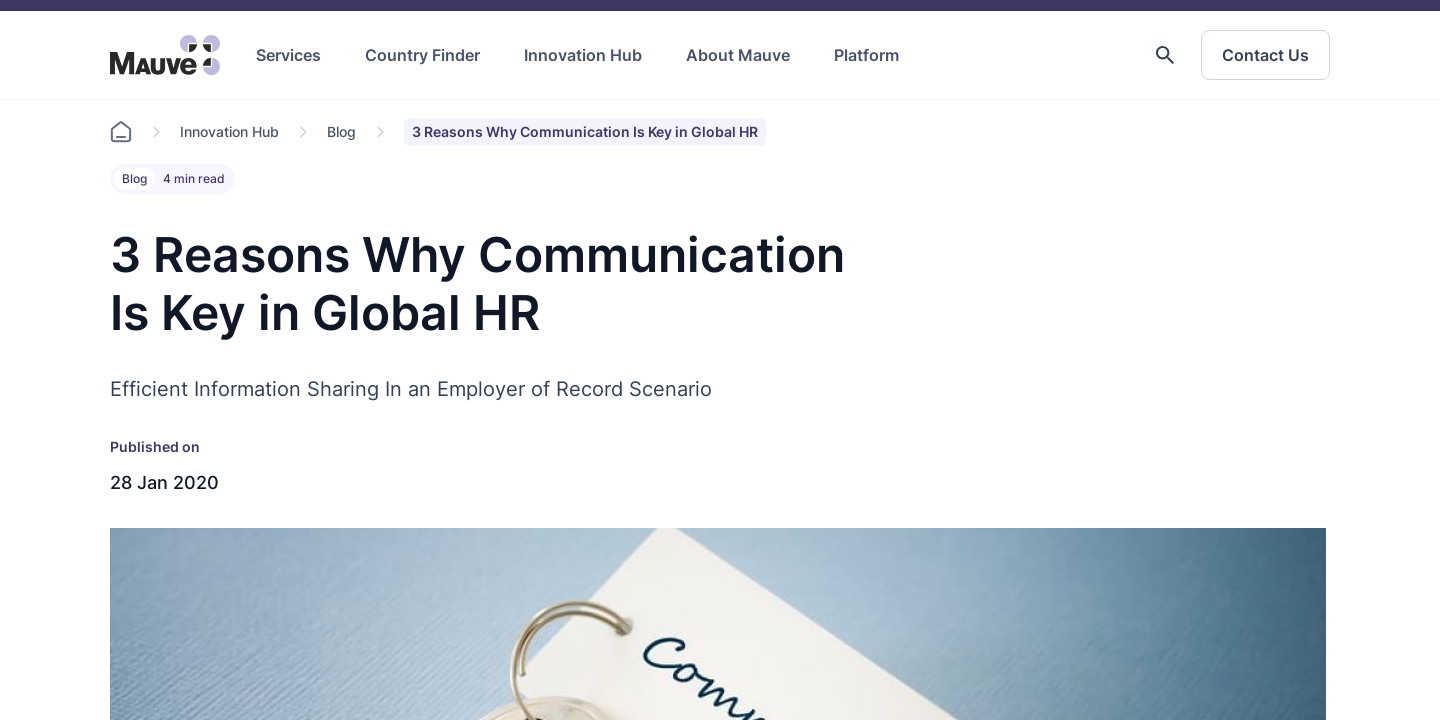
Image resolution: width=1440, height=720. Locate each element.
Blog (341, 131)
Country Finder (422, 55)
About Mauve (738, 55)
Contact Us (1265, 55)
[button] (1165, 55)
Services (288, 55)
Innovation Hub (583, 55)
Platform (866, 55)
